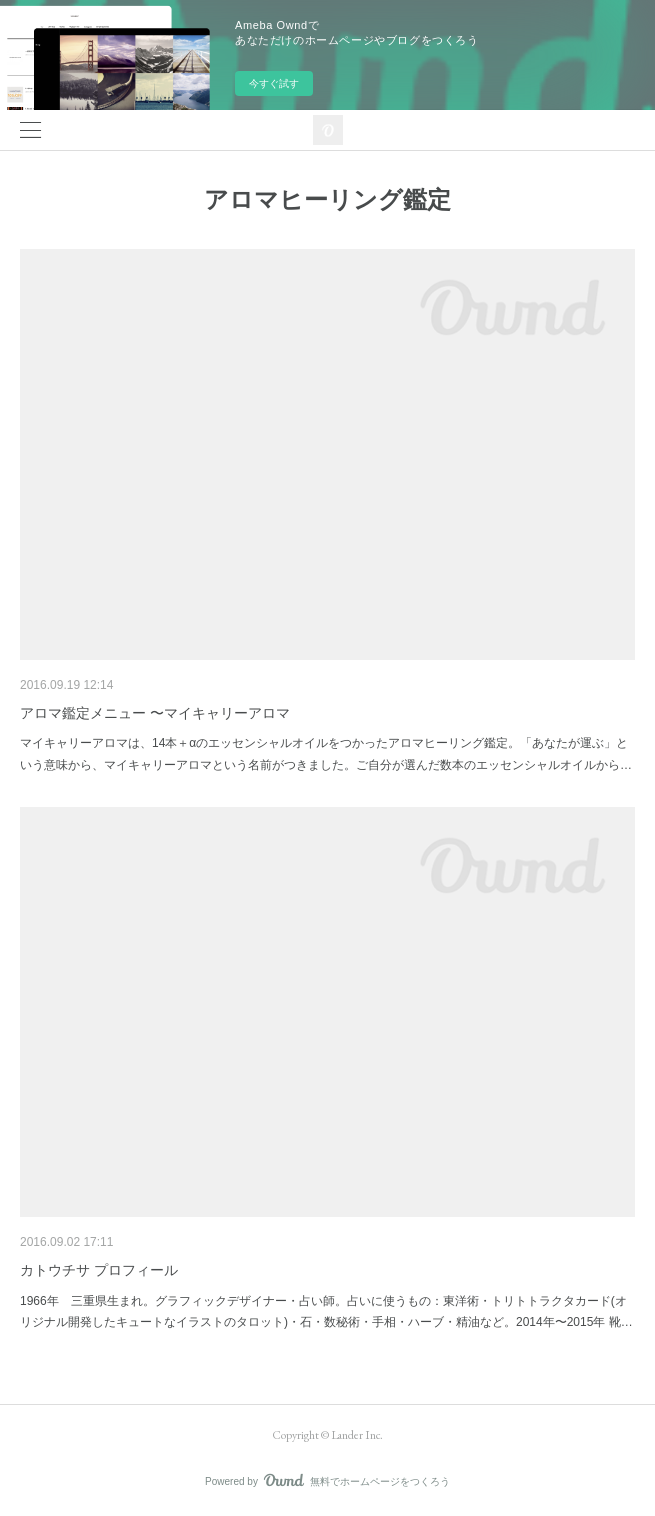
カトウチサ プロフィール (99, 1270)
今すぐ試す (274, 83)
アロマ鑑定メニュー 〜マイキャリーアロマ (155, 713)
